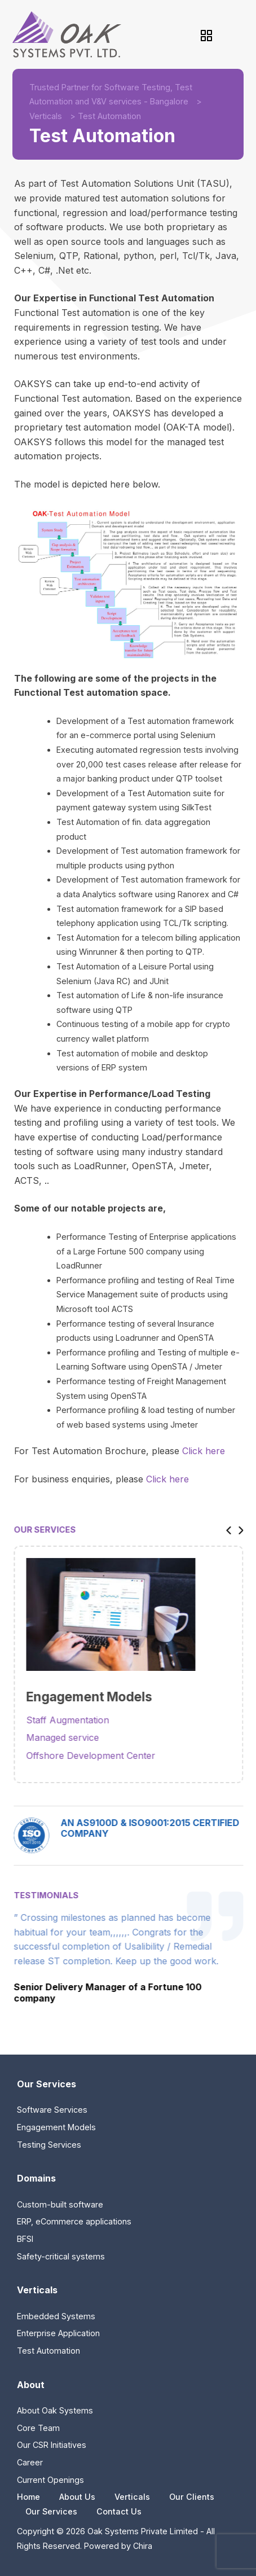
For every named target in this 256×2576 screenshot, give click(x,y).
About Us (77, 2497)
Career (30, 2462)
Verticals (45, 116)
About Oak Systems (55, 2410)
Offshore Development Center (99, 1755)
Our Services (51, 2511)
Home (28, 2497)
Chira (142, 2546)
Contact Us (119, 2511)
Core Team (38, 2428)
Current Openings (50, 2480)
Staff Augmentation (75, 1720)
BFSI (25, 2239)
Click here (203, 1450)
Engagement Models (56, 2127)
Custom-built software (60, 2204)
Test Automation (48, 2350)
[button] (234, 1529)
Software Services (52, 2109)
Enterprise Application (58, 2333)
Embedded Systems (56, 2316)
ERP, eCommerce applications (74, 2221)
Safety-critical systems (61, 2256)
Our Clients (191, 2497)
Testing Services (49, 2144)
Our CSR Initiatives (51, 2445)
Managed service (70, 1737)
